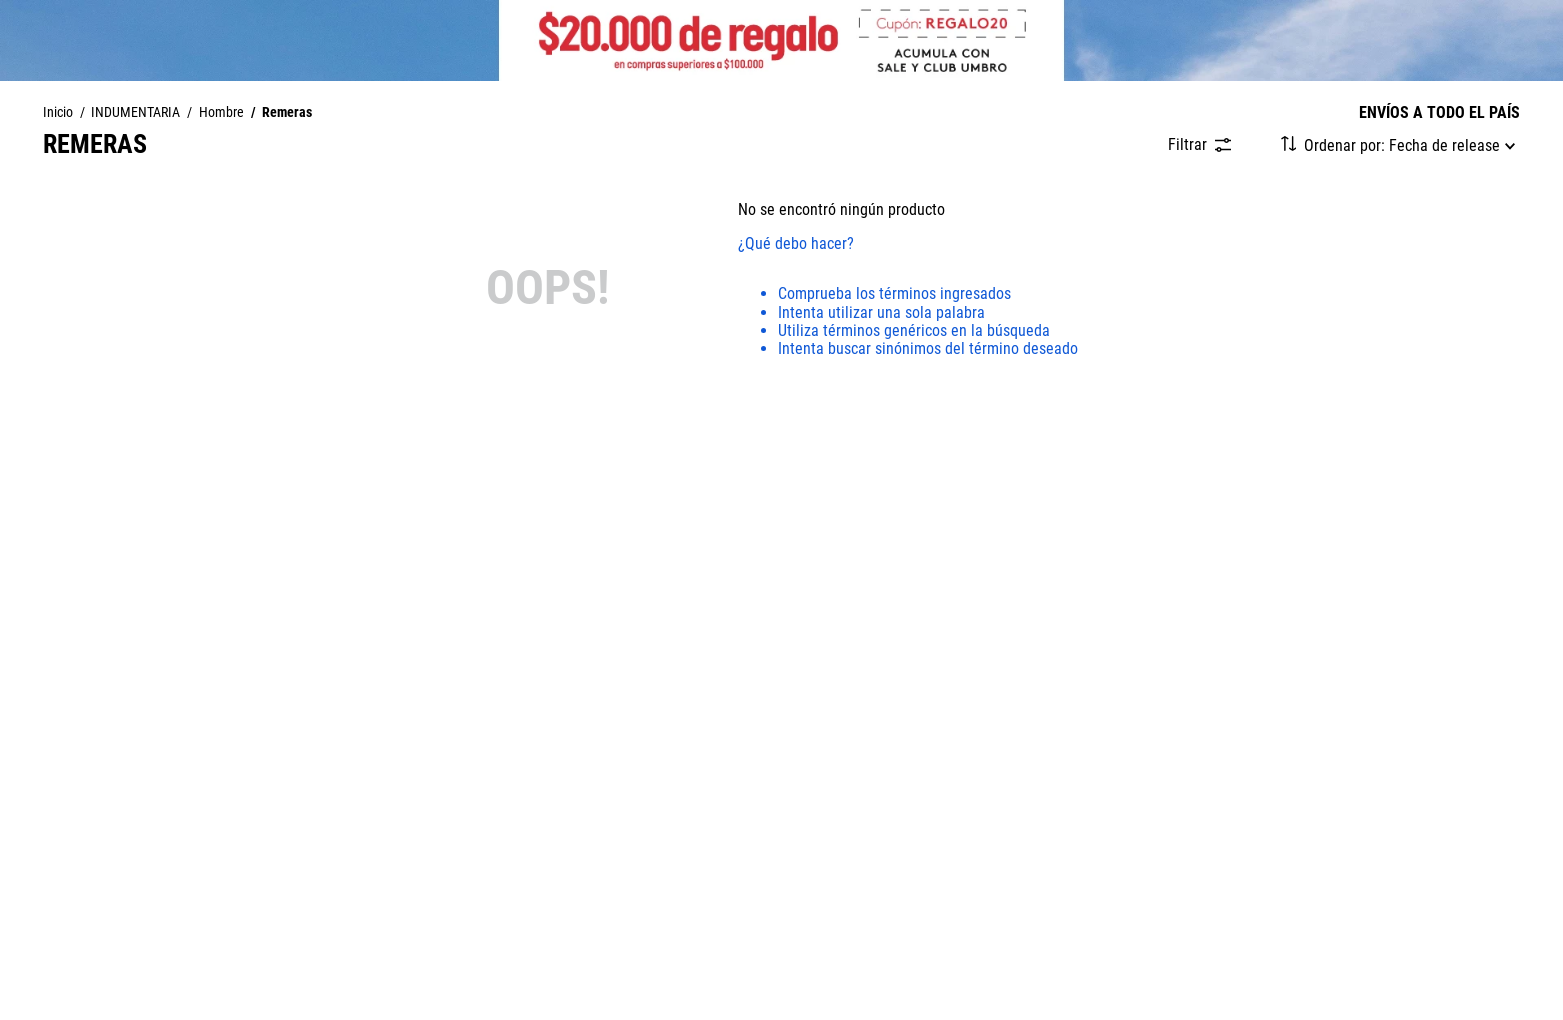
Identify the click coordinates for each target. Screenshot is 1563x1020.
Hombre (221, 113)
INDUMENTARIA (135, 113)
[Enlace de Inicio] (58, 113)
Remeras (287, 113)
